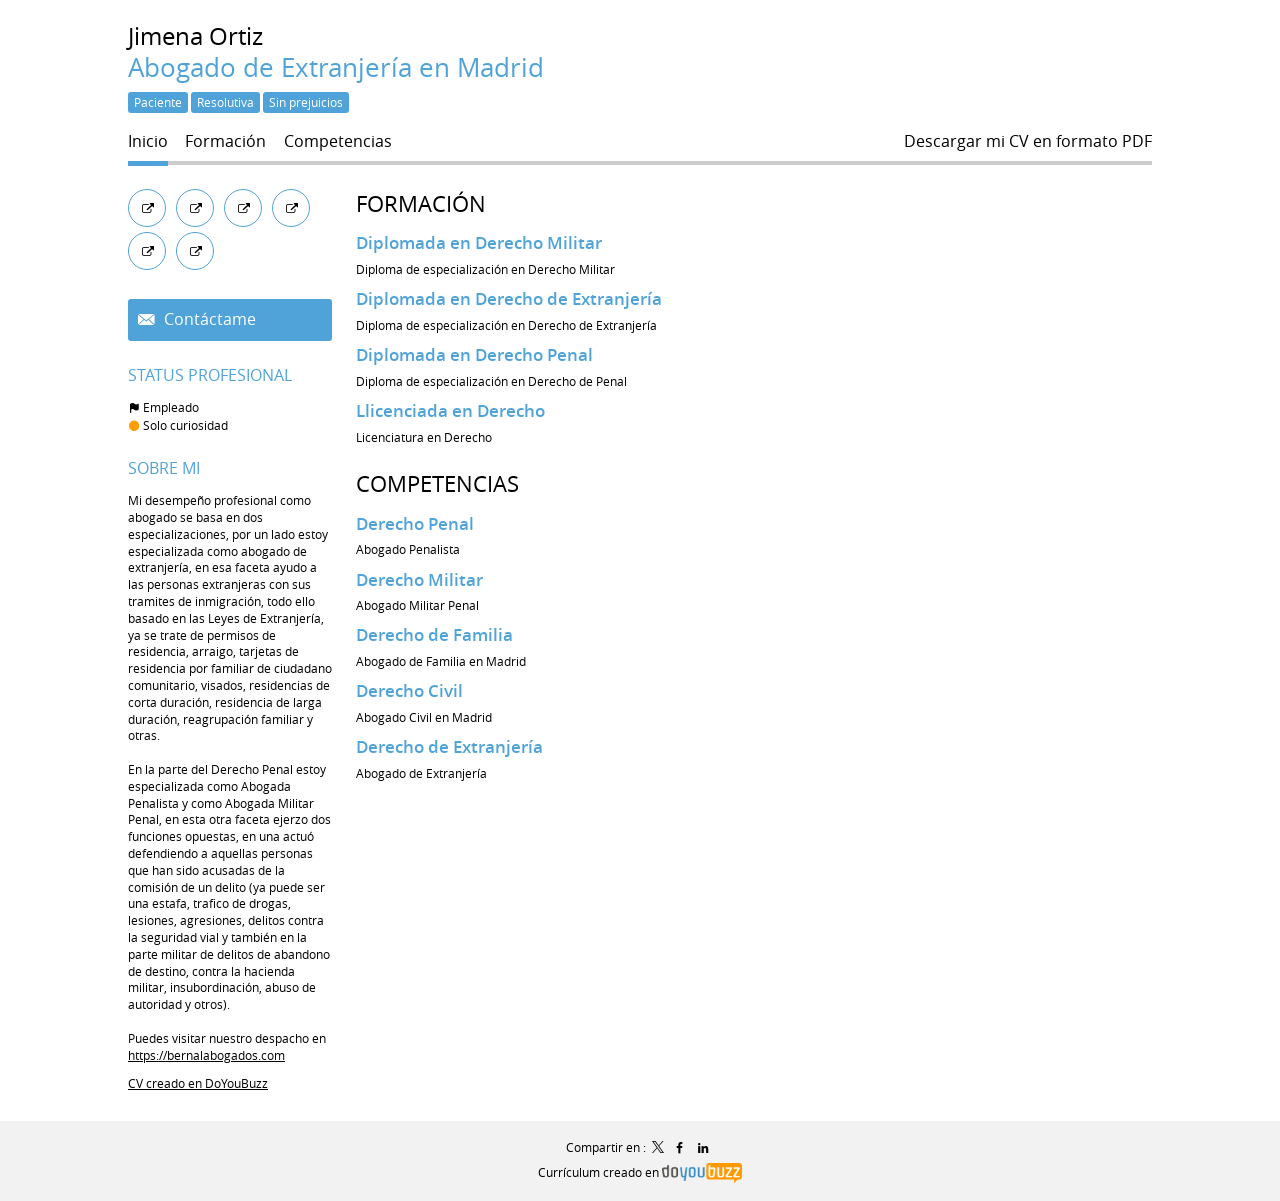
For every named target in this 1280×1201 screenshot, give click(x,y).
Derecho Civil (409, 690)
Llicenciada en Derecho (450, 410)
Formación (421, 203)
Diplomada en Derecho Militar (479, 242)
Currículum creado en (639, 1172)
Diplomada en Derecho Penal (474, 354)
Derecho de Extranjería (449, 746)
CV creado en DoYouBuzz (198, 1083)
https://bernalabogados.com (206, 1055)
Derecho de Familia (434, 634)
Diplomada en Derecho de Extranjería (509, 298)
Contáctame (208, 319)
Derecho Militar (419, 579)
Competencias (437, 483)
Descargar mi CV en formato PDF (1028, 141)
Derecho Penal (415, 523)
